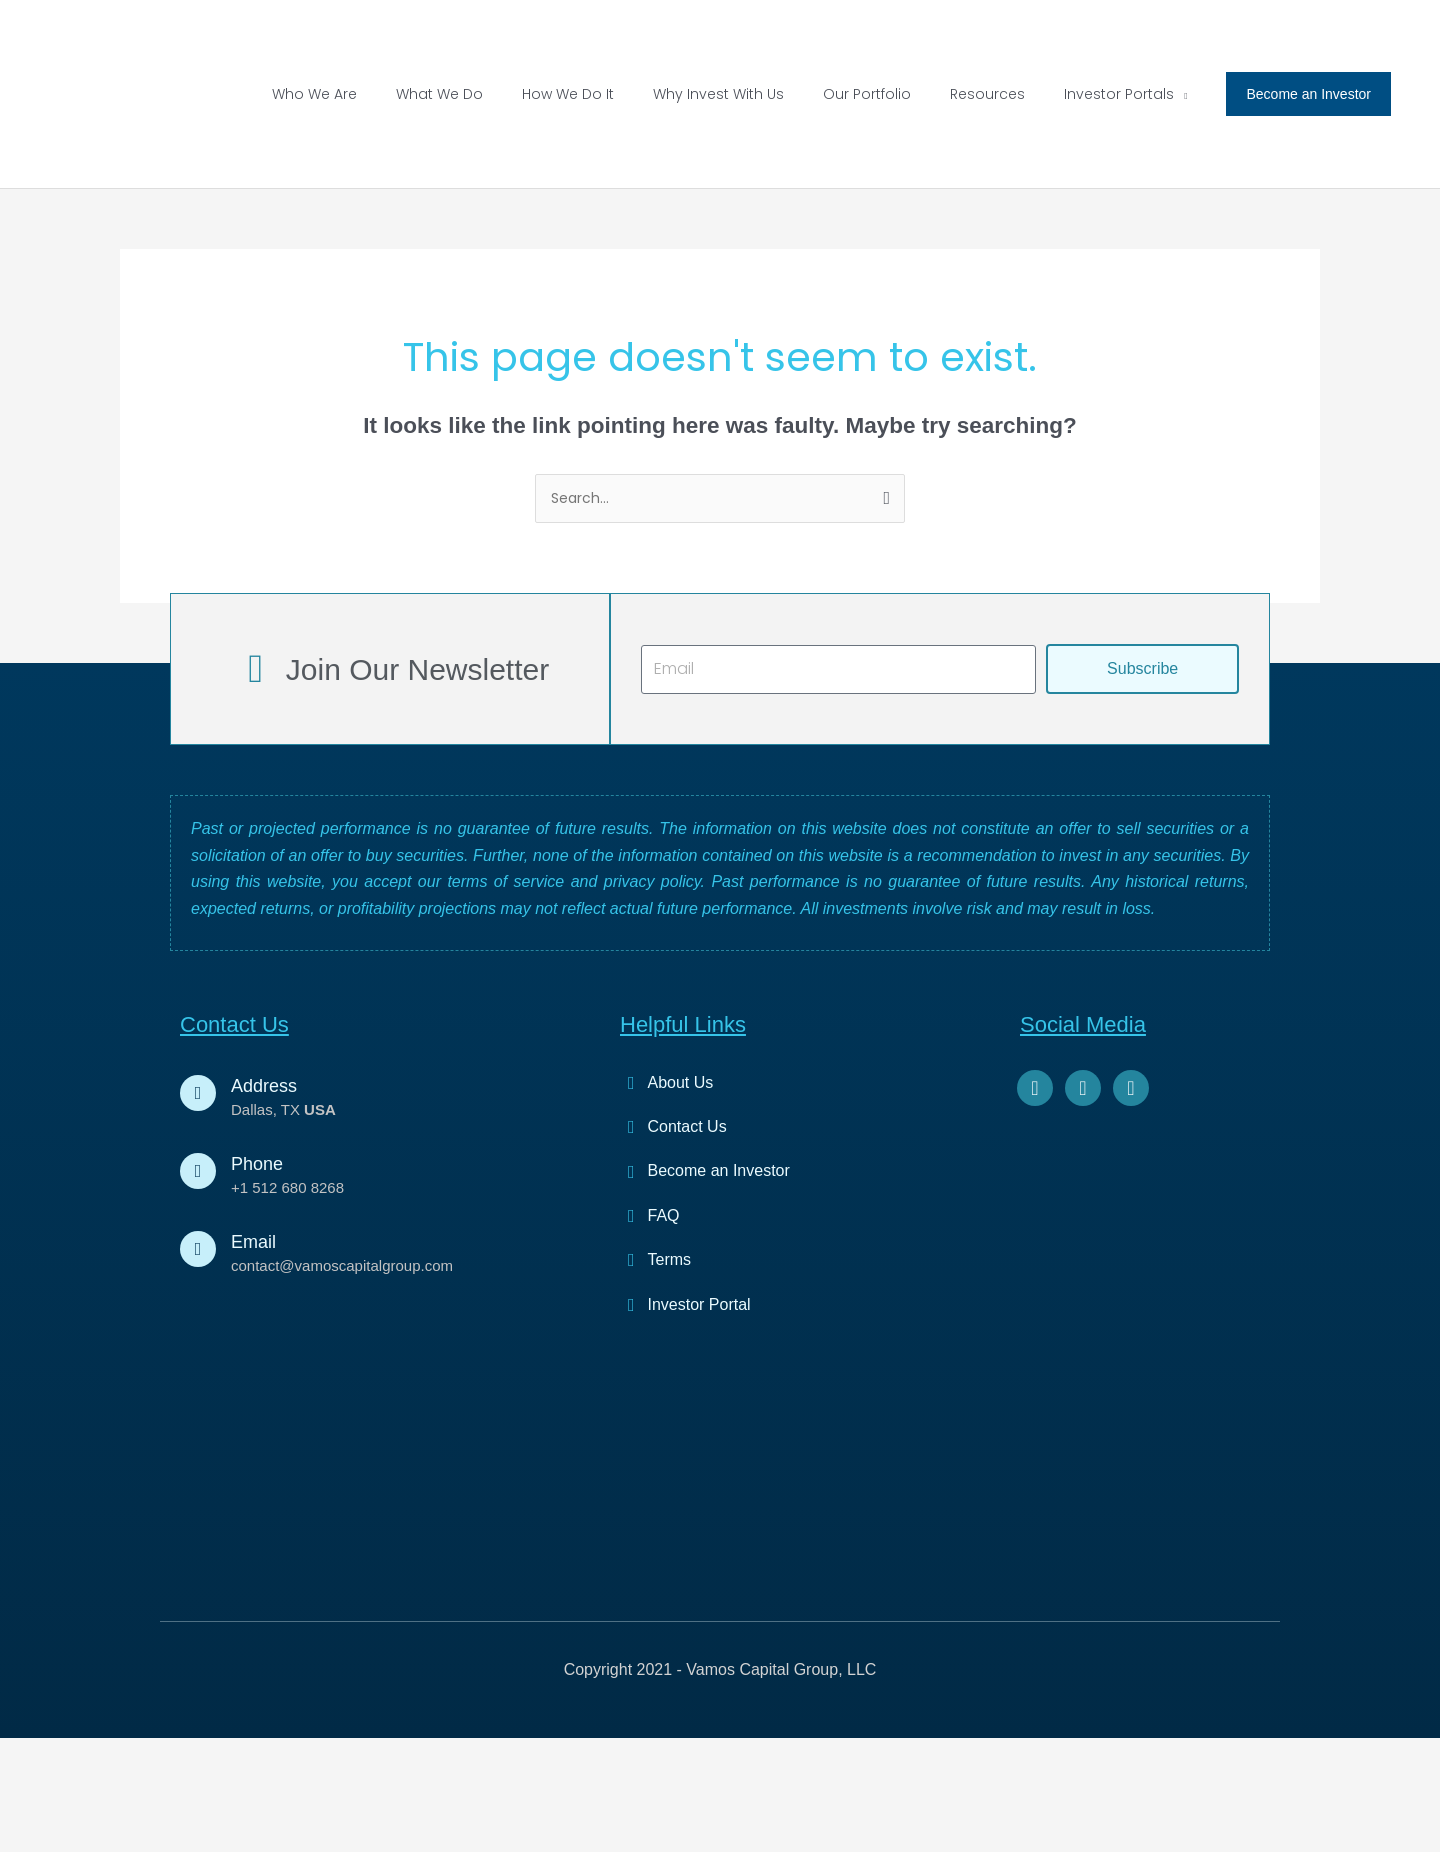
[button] (1120, 265)
